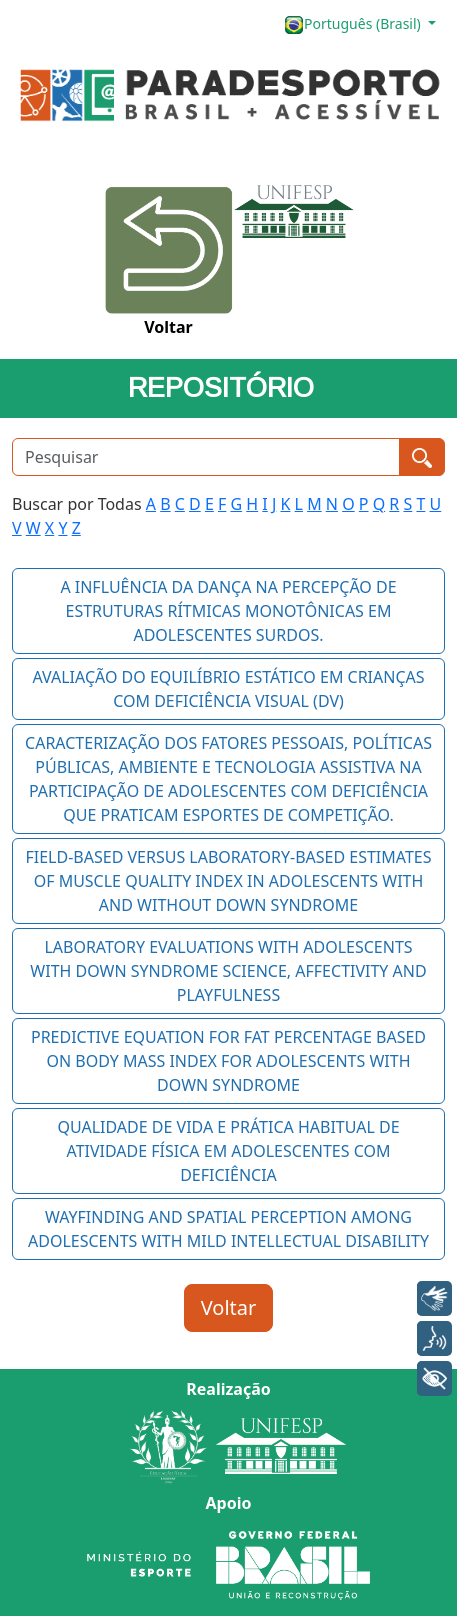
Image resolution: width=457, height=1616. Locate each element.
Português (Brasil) (354, 24)
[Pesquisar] (206, 457)
